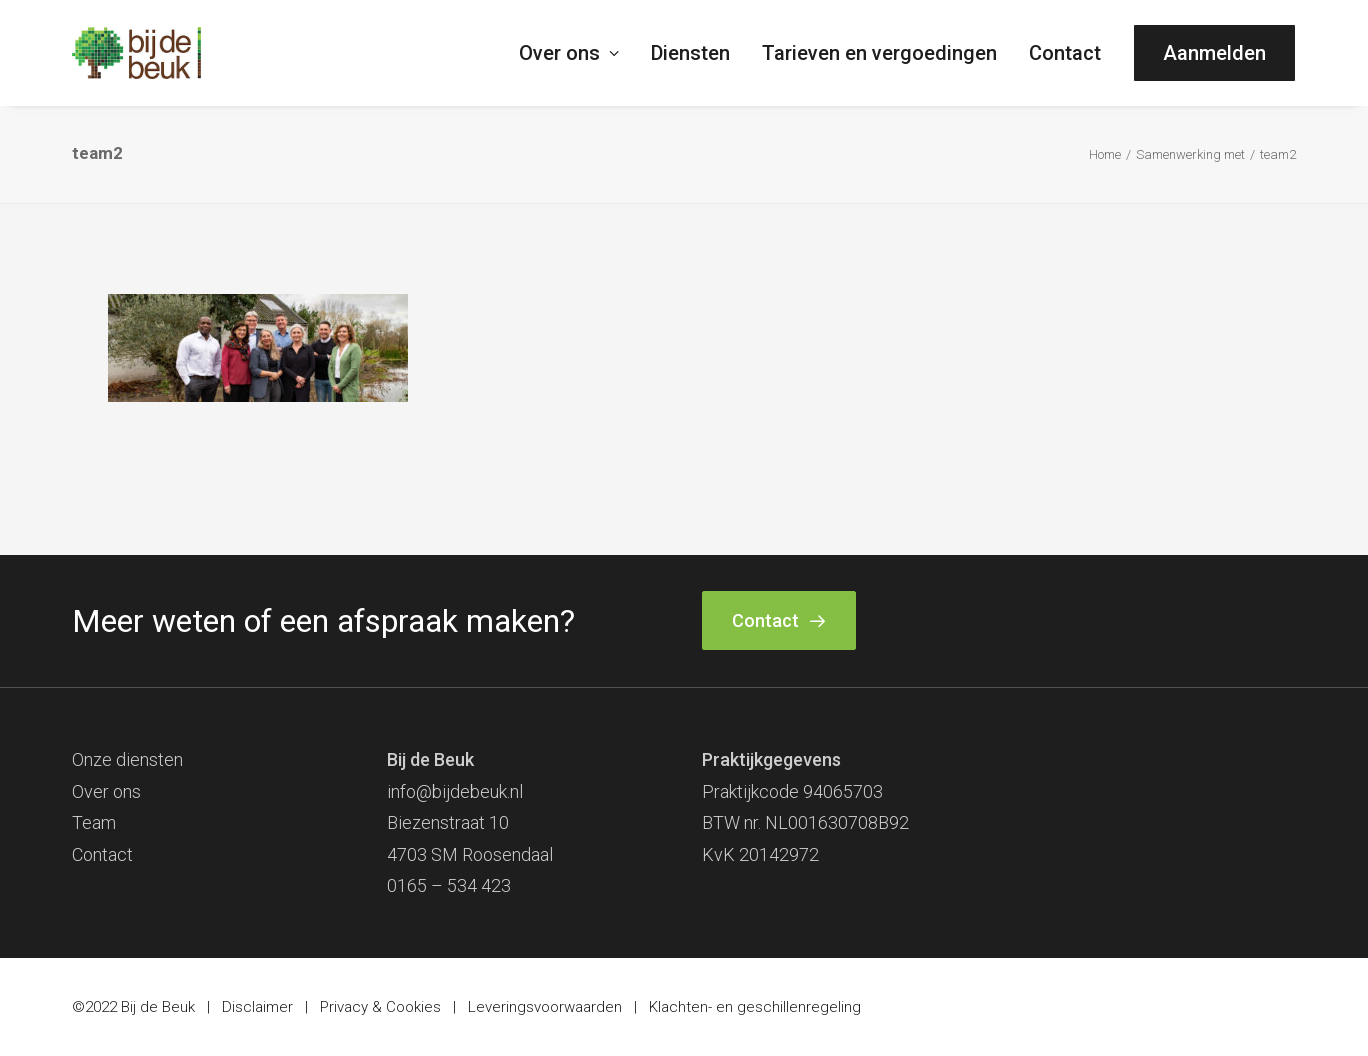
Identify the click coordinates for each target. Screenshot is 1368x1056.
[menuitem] (576, 53)
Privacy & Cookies (380, 1007)
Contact (1065, 53)
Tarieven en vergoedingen (879, 53)
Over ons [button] (569, 53)
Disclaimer (257, 1007)
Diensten (690, 53)
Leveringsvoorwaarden (545, 1007)
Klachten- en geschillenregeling (755, 1007)
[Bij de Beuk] (136, 53)
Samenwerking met (1190, 154)
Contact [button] (779, 620)
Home (1105, 154)
